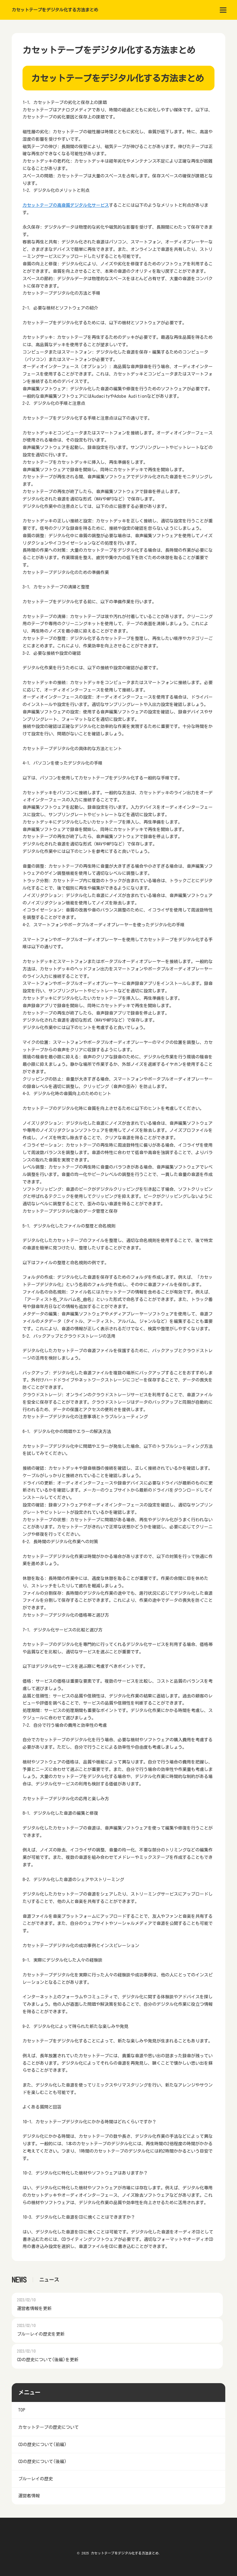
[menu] (223, 10)
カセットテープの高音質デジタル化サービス (66, 205)
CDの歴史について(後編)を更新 (47, 2360)
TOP (21, 2410)
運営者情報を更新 (34, 2308)
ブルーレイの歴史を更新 (40, 2334)
